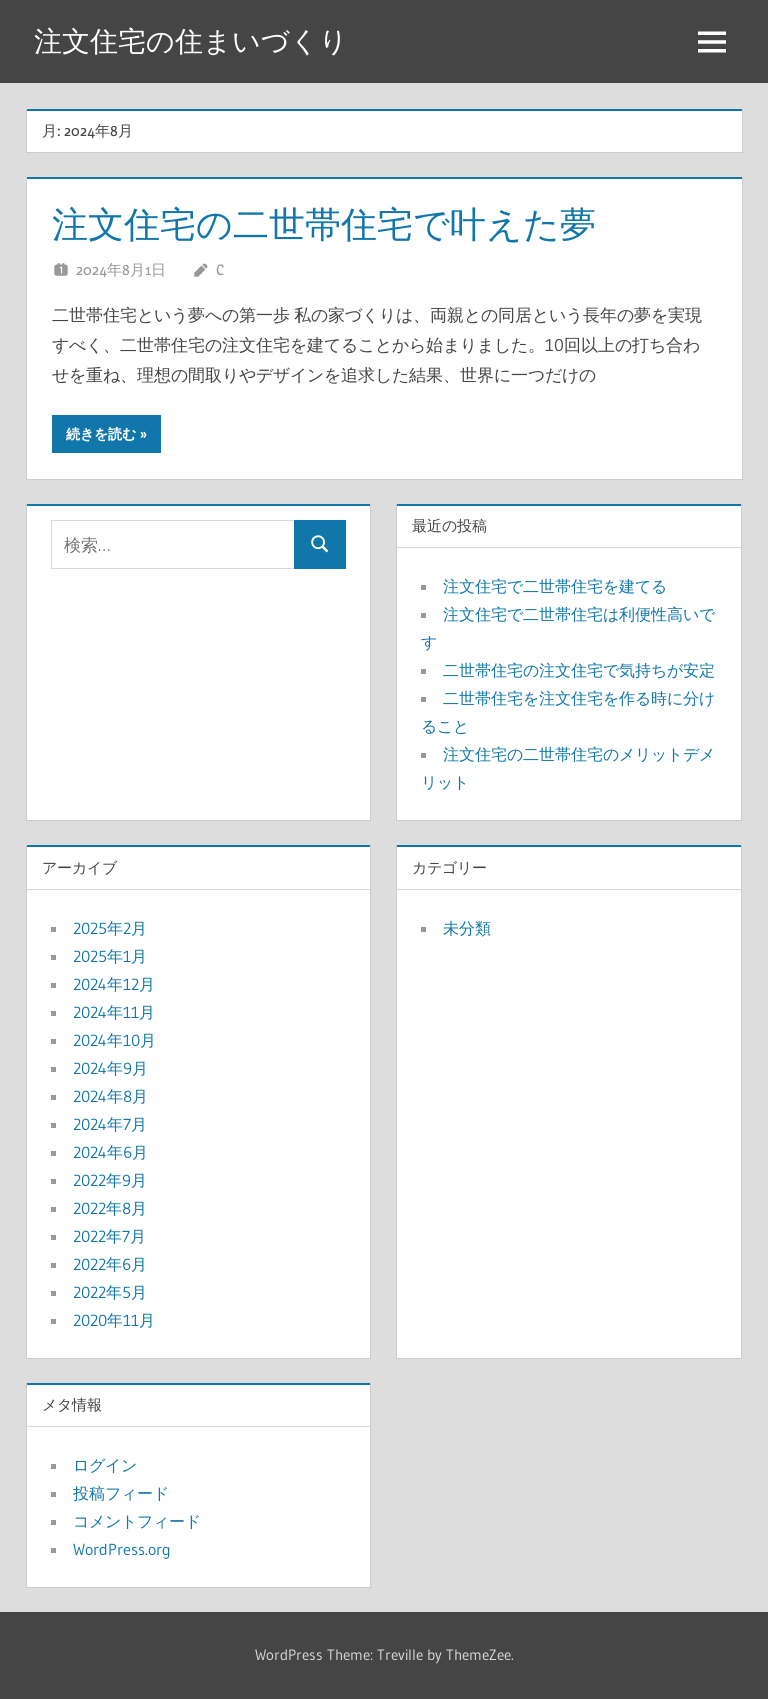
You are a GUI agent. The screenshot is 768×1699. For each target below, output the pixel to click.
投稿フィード (121, 1493)
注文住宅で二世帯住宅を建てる (555, 586)
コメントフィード (137, 1521)
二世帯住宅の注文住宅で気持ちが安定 (579, 670)
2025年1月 (110, 956)
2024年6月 (110, 1152)
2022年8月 (110, 1208)
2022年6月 (110, 1264)
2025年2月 (110, 928)
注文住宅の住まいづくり (191, 41)
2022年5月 (110, 1292)
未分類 (467, 928)
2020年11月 (114, 1320)
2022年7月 (109, 1236)
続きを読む (101, 434)
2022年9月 (110, 1180)
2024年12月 (114, 984)
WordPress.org (122, 1549)
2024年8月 (110, 1096)
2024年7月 (110, 1124)
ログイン (105, 1465)
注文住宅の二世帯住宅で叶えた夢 (324, 224)
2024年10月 (114, 1040)
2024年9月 (110, 1068)
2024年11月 (114, 1012)
